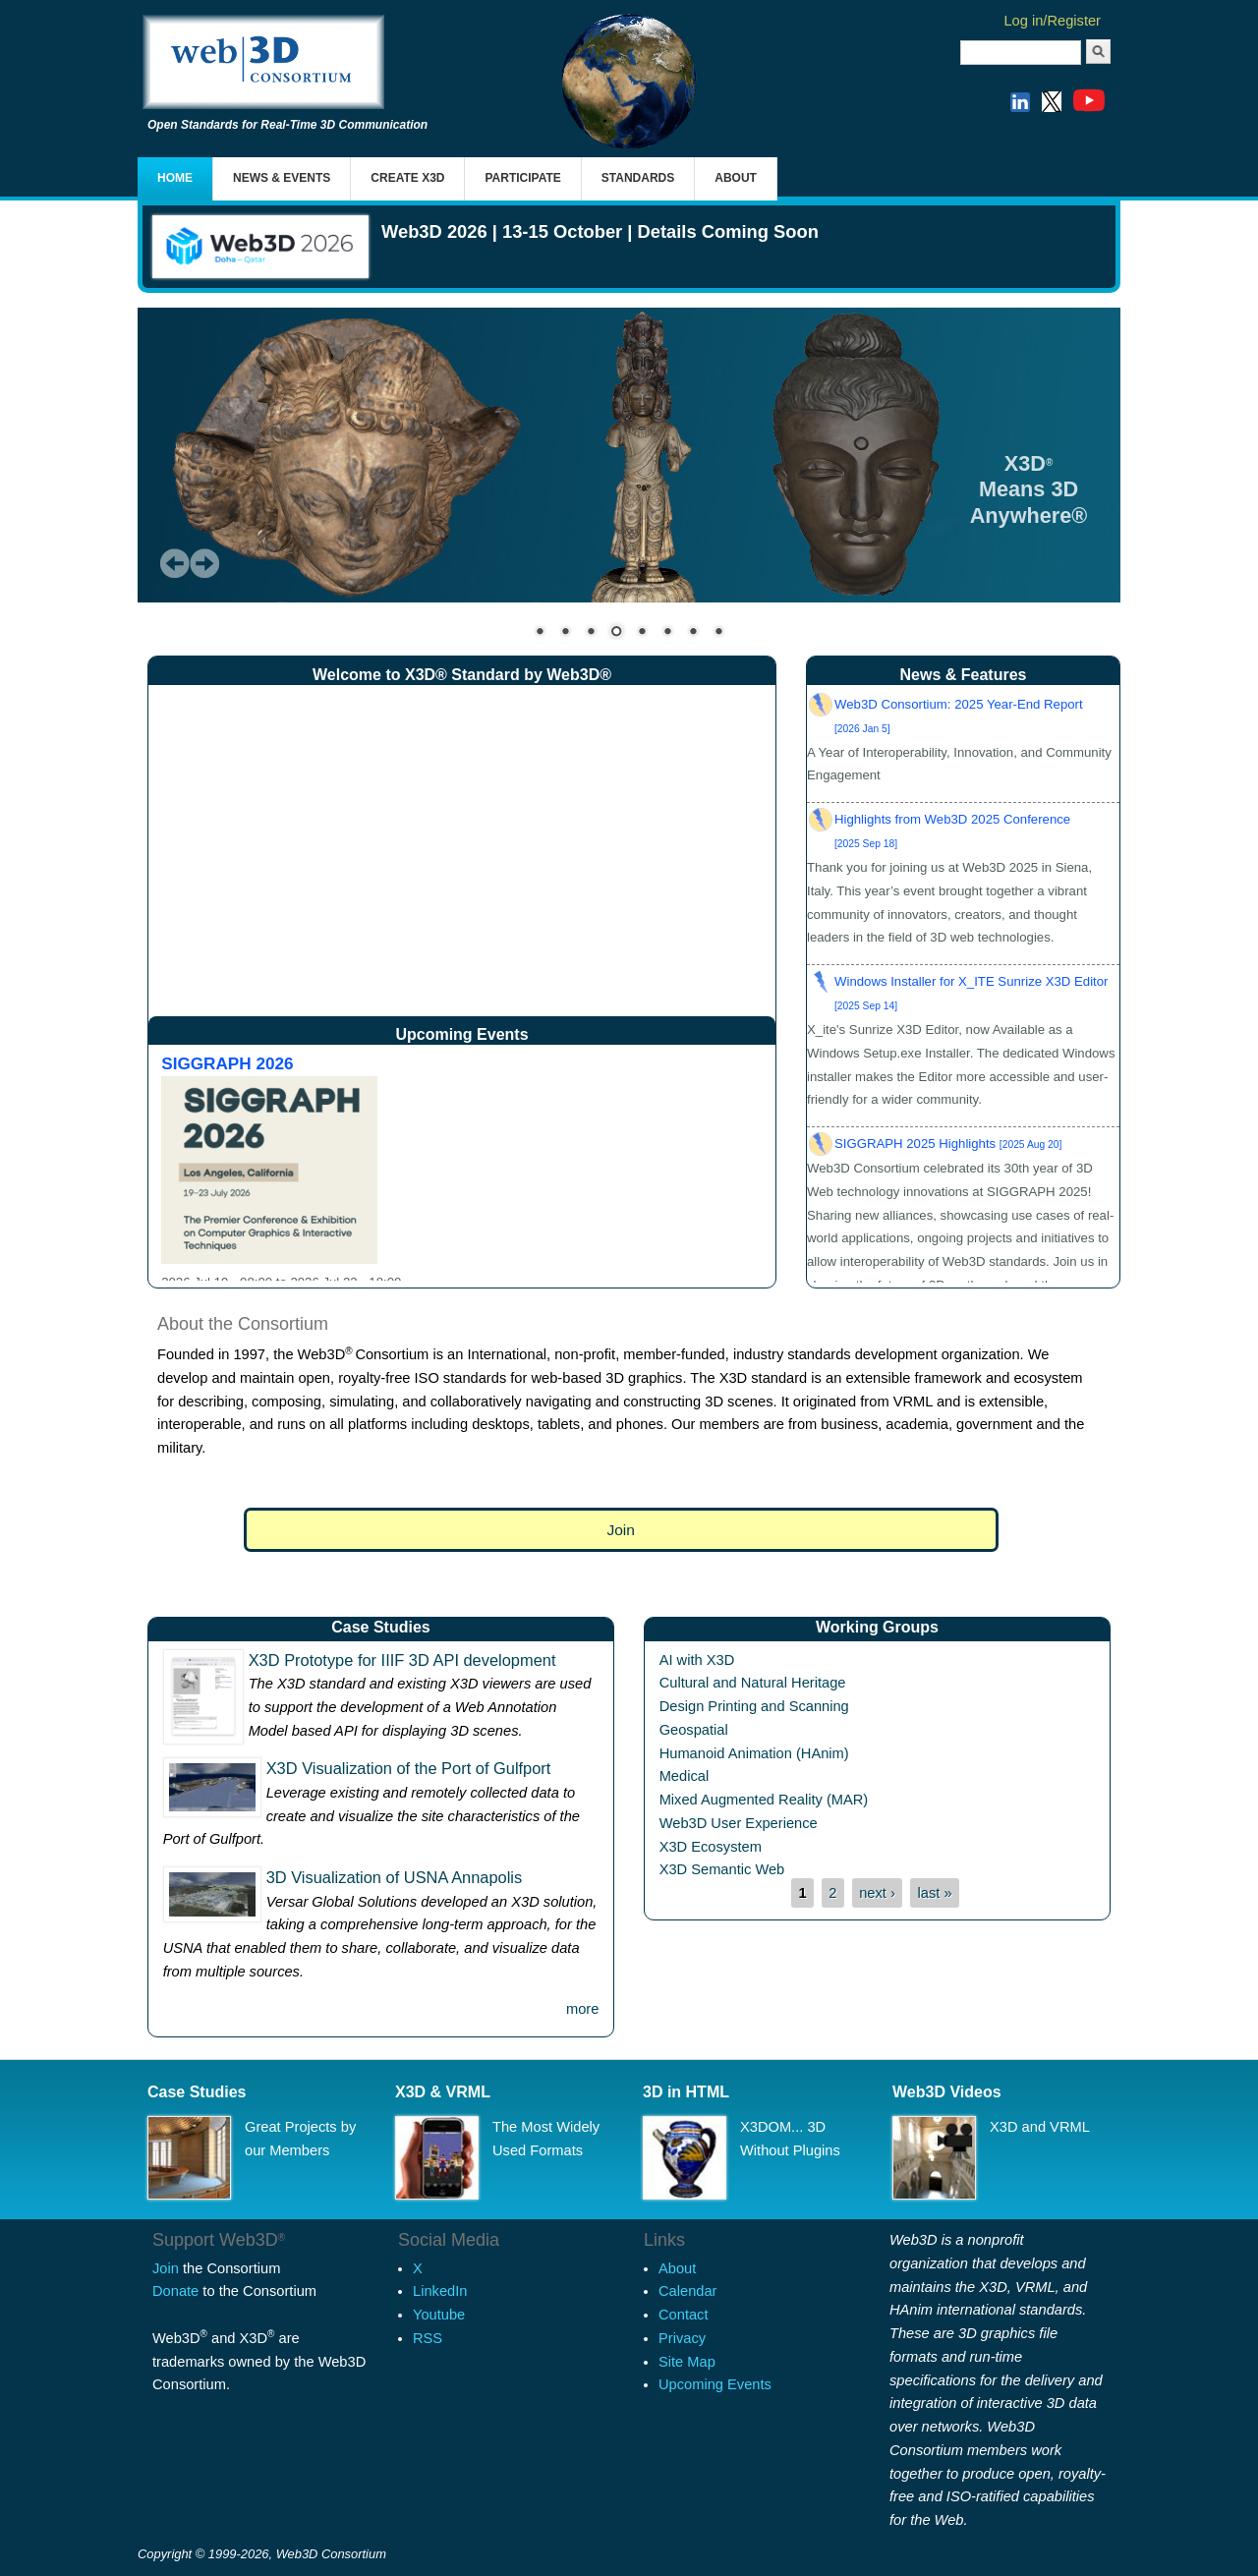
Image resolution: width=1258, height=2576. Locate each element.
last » (935, 1893)
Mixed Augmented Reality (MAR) (764, 1799)
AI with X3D (697, 1660)
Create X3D (407, 178)
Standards (637, 178)
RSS (427, 2338)
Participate (522, 178)
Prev (175, 563)
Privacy (682, 2338)
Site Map (686, 2362)
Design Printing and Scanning (754, 1706)
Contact (683, 2314)
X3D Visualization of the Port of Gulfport (408, 1768)
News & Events (281, 178)
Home (175, 178)
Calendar (687, 2291)
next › (877, 1893)
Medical (684, 1776)
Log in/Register (1052, 21)
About (736, 178)
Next (204, 563)
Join (620, 1529)
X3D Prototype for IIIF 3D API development (402, 1660)
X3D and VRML (1040, 2127)
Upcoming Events (715, 2384)
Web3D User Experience (738, 1823)
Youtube (439, 2314)
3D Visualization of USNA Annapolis (394, 1877)
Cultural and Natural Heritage (752, 1682)
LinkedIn (440, 2291)
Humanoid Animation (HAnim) (754, 1753)
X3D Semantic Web (722, 1869)
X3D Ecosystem (710, 1847)
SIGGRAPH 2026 (227, 1063)
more (582, 2009)
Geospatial (693, 1730)
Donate (175, 2291)
